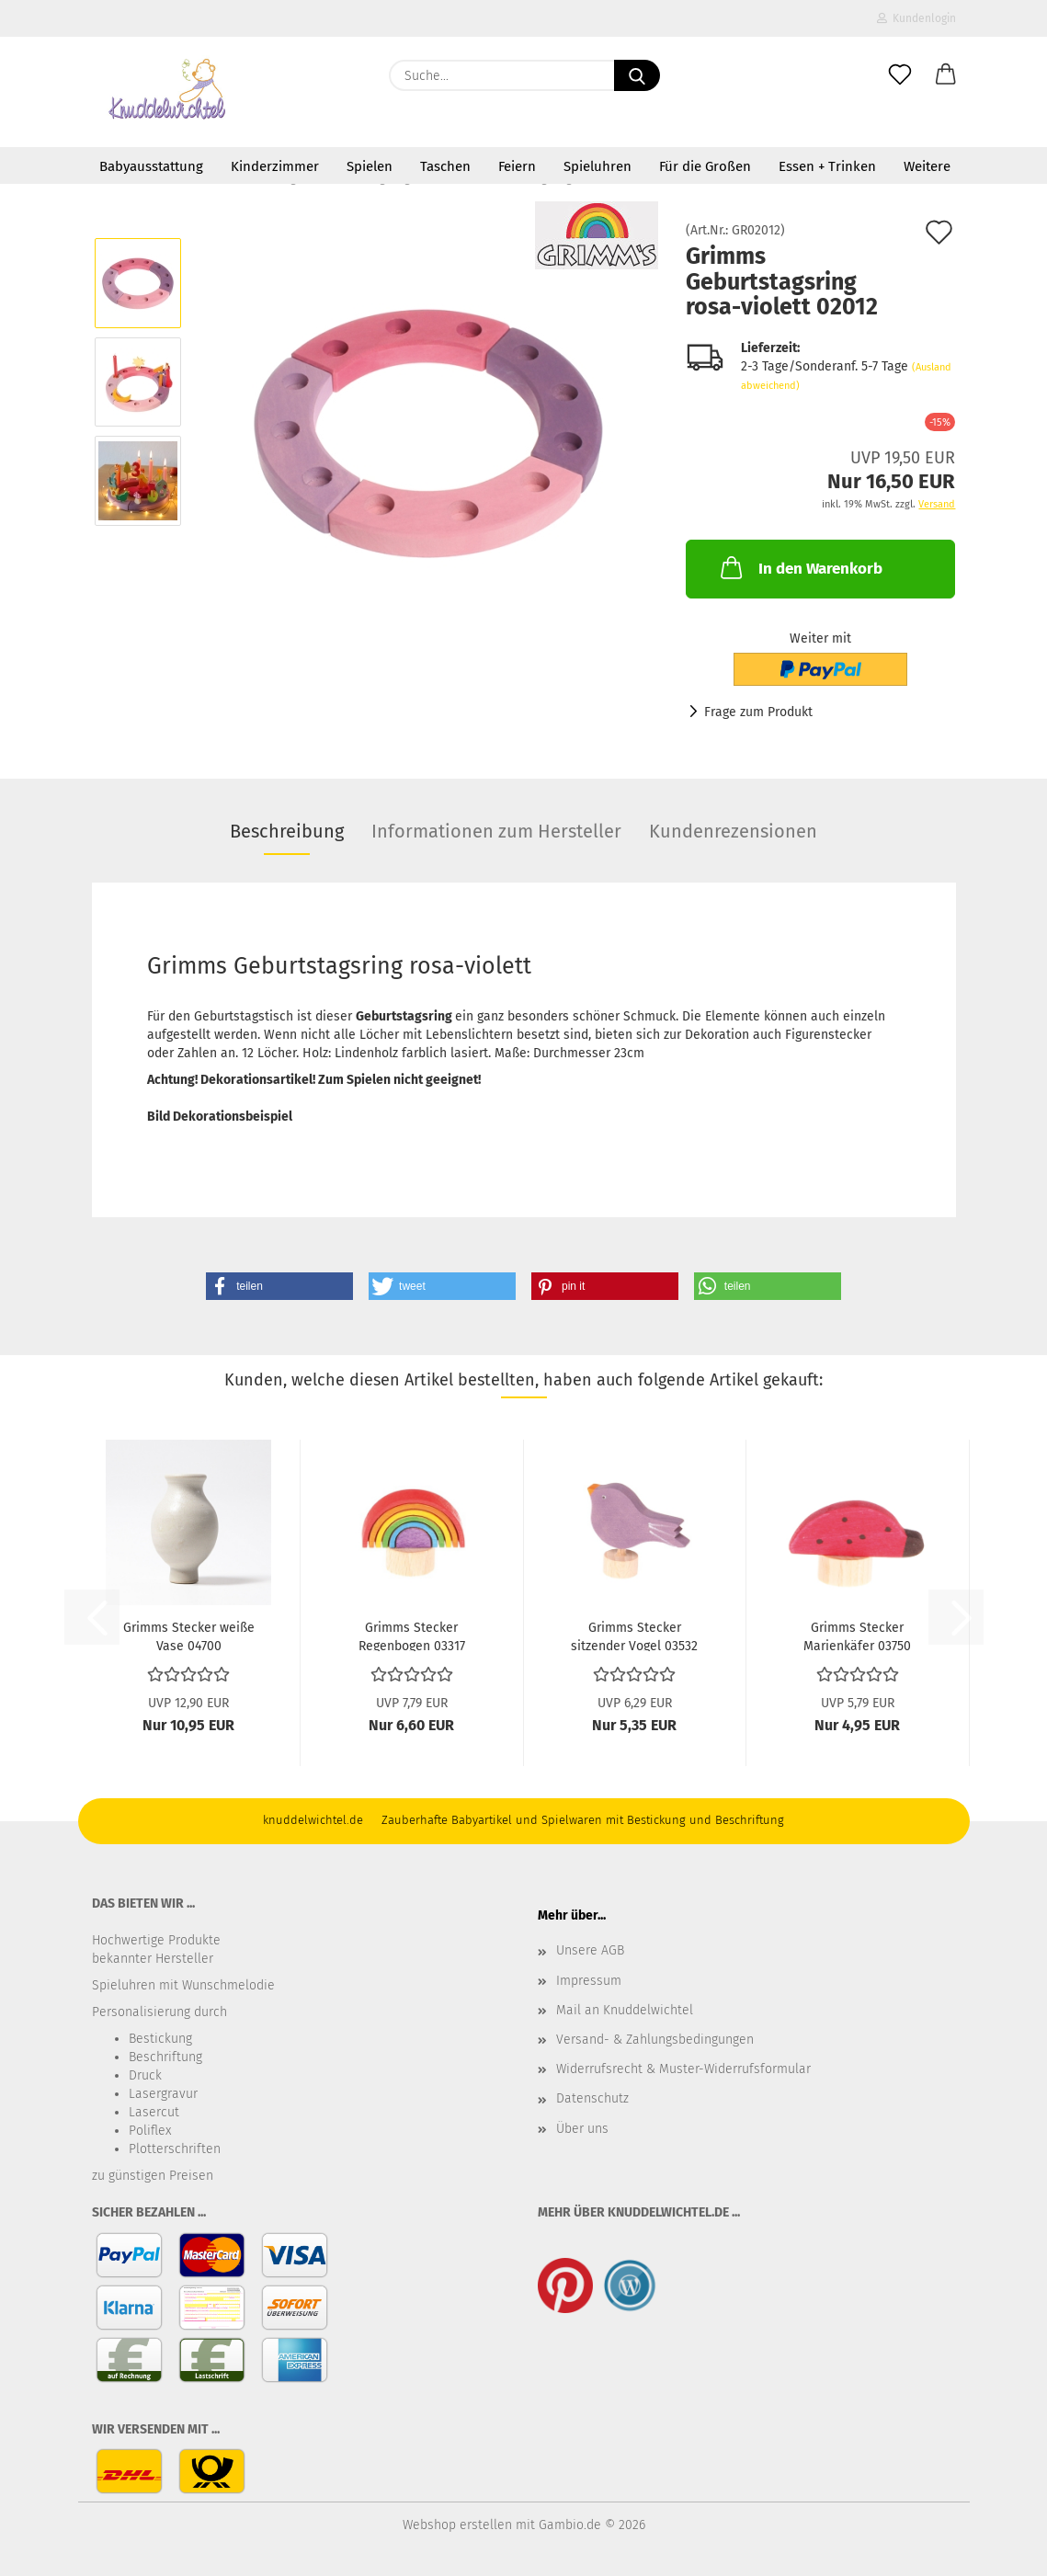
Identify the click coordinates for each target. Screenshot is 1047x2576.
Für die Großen (705, 166)
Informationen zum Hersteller (496, 831)
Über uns (582, 2129)
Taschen (445, 166)
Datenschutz (592, 2098)
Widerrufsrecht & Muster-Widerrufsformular (683, 2069)
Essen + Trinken (827, 166)
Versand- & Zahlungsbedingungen (655, 2039)
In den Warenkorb (799, 567)
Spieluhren (597, 166)
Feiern (517, 166)
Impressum (588, 1981)
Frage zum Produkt (758, 712)
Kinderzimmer (275, 166)
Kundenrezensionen (733, 831)
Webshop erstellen (457, 2525)
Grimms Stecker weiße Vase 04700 (189, 1635)
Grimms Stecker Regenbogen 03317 (411, 1635)
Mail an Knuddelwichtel (624, 2010)
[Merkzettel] (900, 75)
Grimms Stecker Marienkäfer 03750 (857, 1635)
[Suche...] (637, 75)
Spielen (370, 166)
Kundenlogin (916, 18)
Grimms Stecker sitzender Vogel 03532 (634, 1635)
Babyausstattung (151, 166)
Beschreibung (287, 831)
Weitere (927, 166)
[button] (946, 75)
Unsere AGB (590, 1950)
